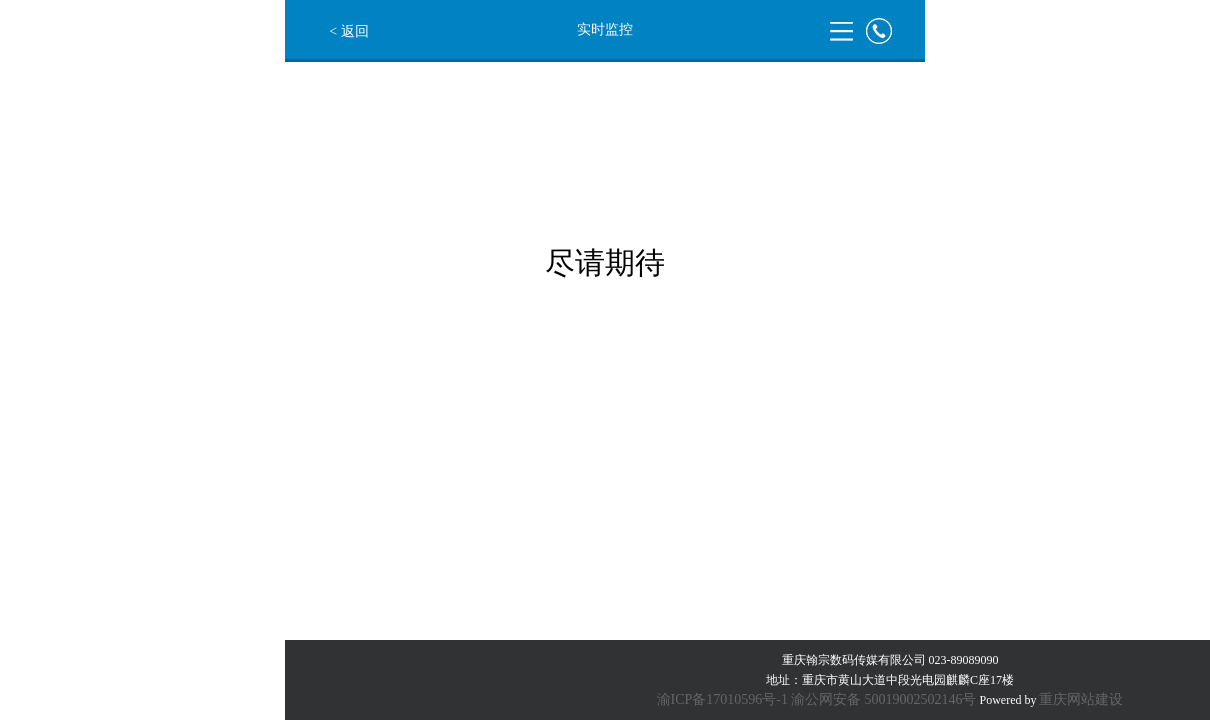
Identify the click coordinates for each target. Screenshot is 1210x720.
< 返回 (348, 31)
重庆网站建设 (1081, 699)
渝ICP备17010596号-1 (722, 699)
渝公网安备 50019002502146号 (884, 699)
